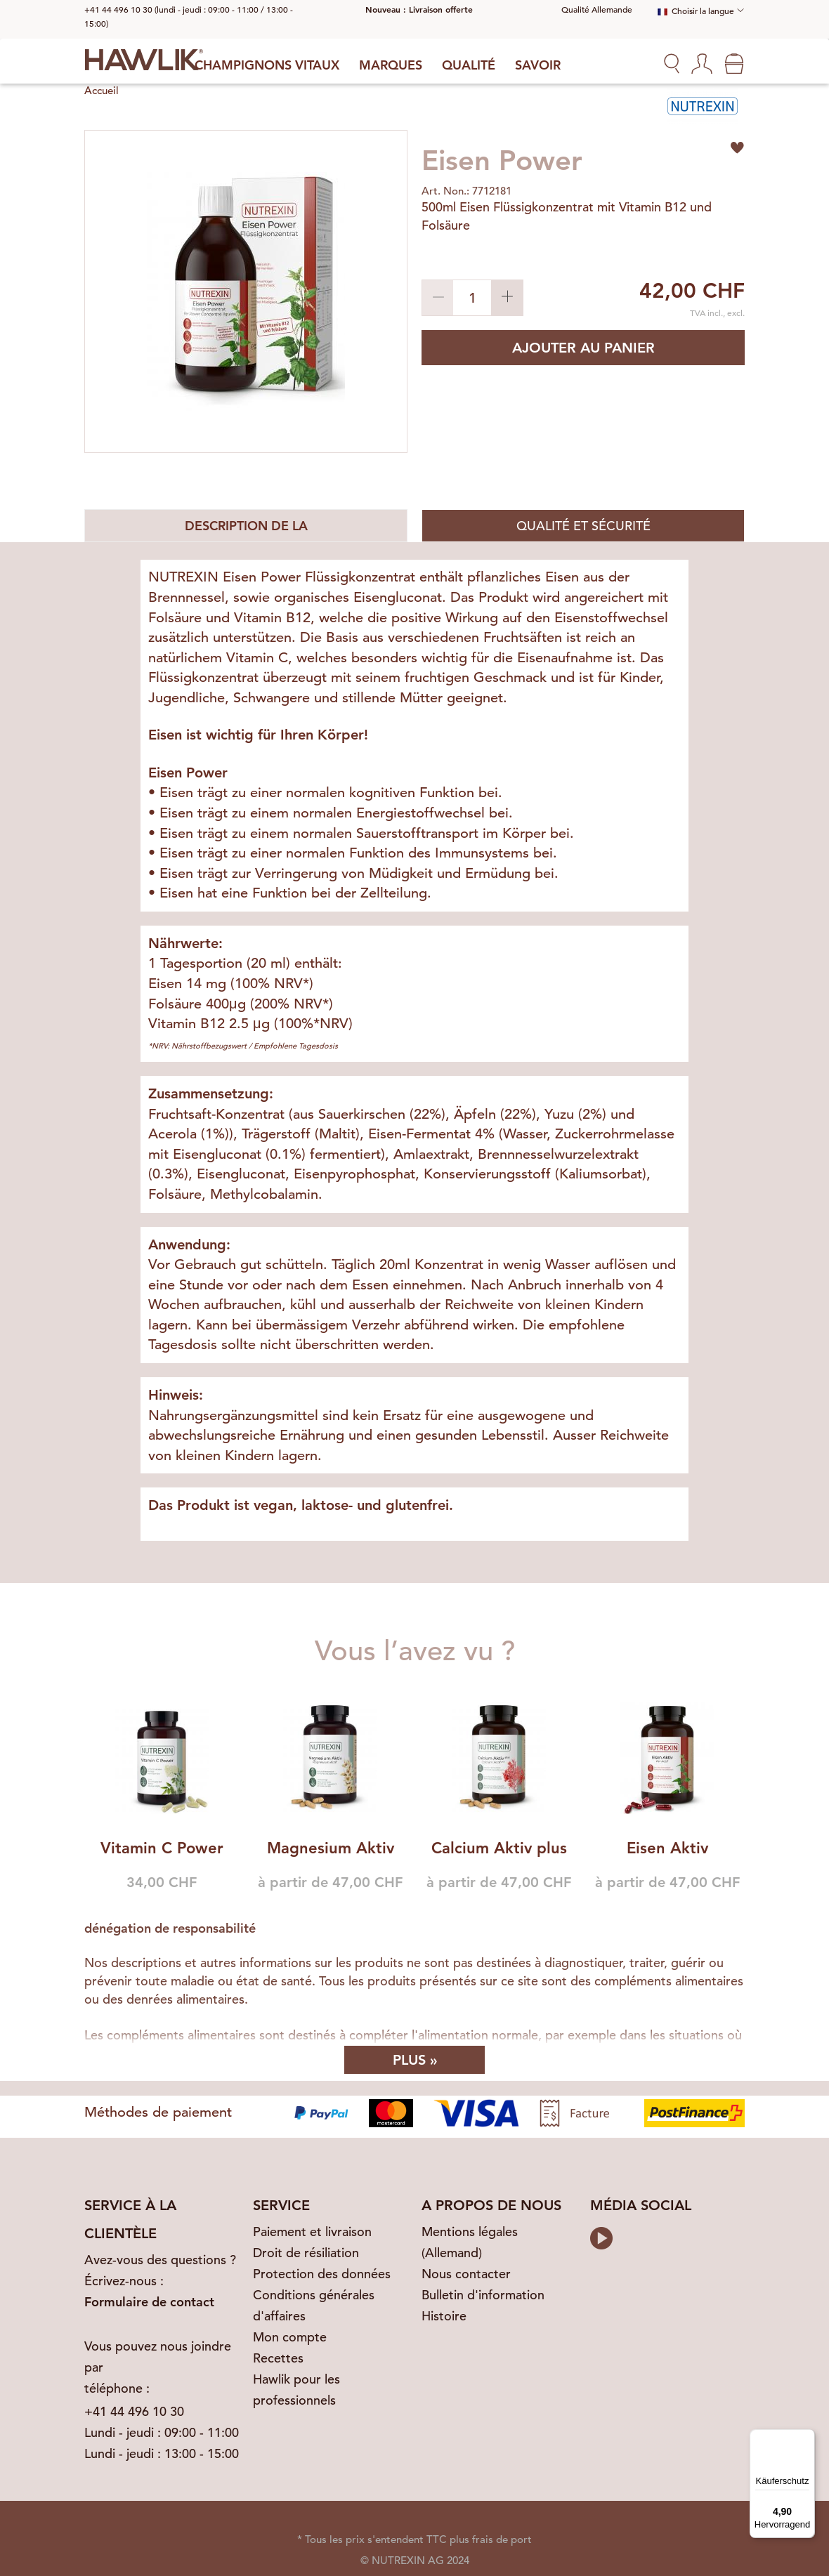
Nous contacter (466, 2274)
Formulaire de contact (149, 2302)
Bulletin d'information (483, 2295)
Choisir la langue (696, 10)
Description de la (246, 526)
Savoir (538, 65)
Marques (390, 65)
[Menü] (806, 2437)
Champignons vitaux (267, 65)
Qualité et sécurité (583, 526)
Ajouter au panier (583, 347)
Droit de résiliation (306, 2253)
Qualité (468, 65)
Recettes (278, 2358)
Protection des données (322, 2274)
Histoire (444, 2316)
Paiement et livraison (312, 2231)
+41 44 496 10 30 (134, 2411)
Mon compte (290, 2337)
